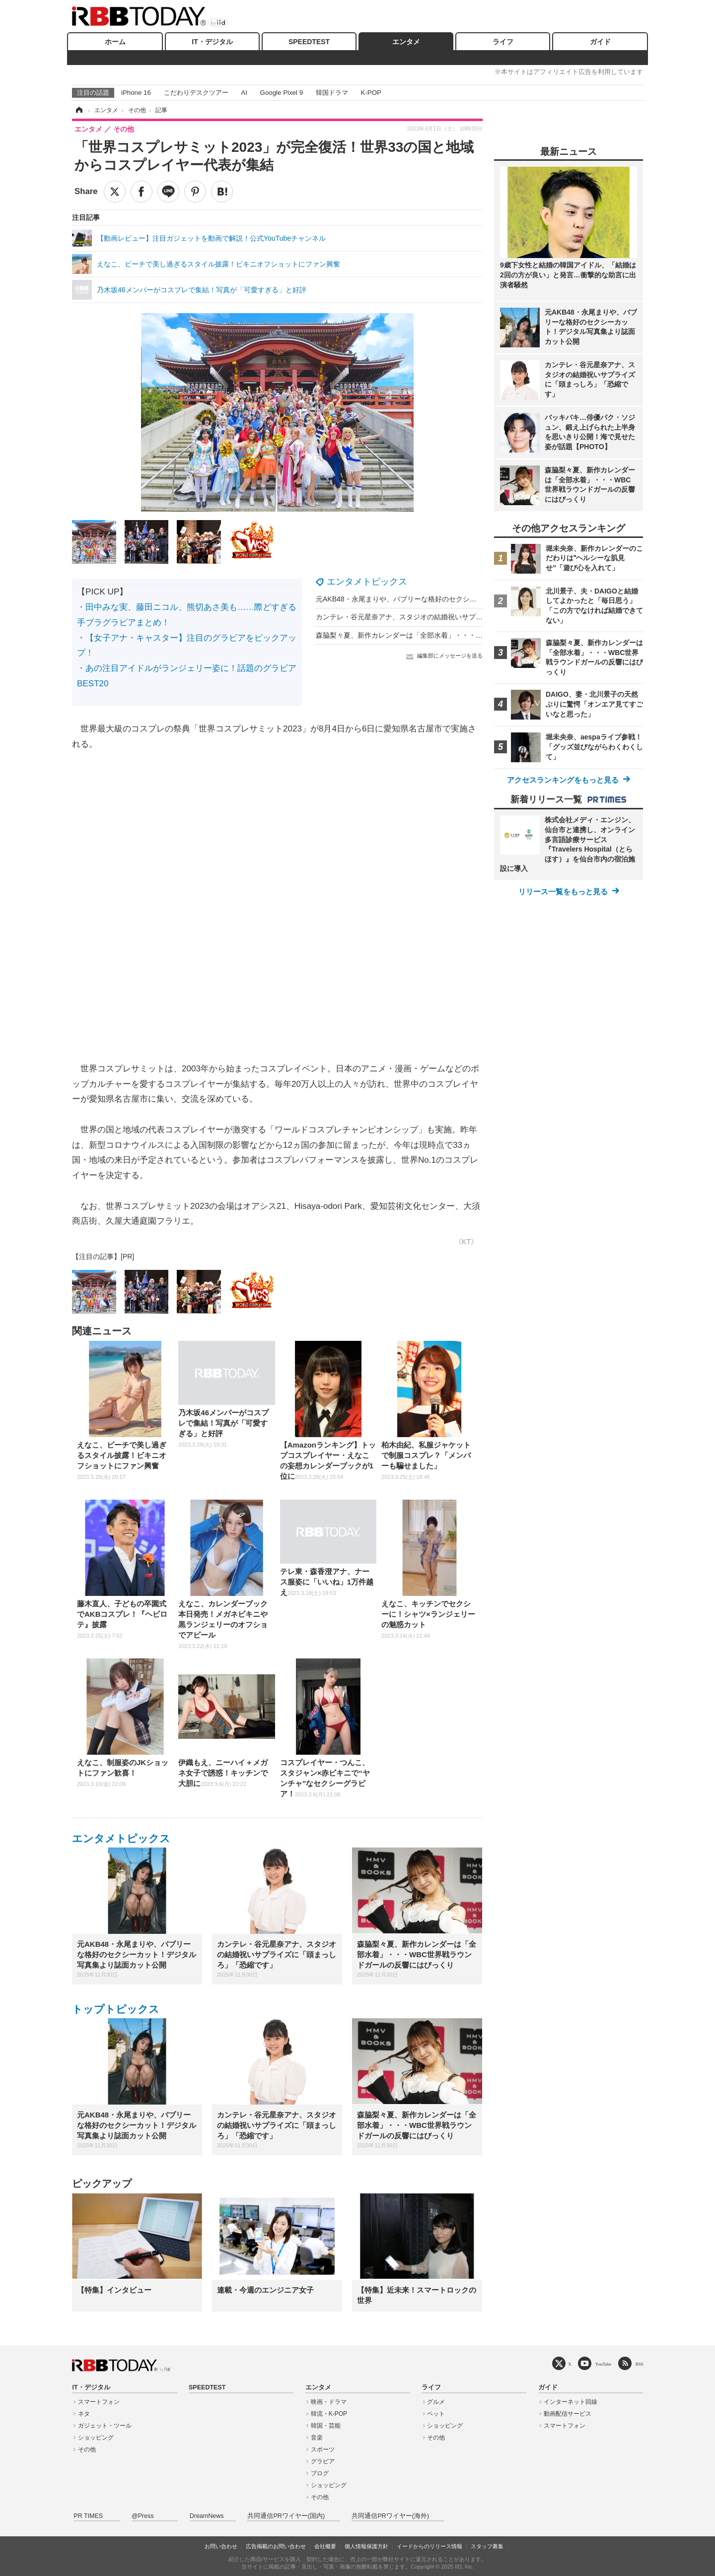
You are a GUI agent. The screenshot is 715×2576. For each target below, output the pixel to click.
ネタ (84, 2413)
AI (244, 92)
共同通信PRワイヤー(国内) (286, 2515)
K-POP (370, 92)
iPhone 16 (136, 92)
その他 (87, 2449)
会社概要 (325, 2546)
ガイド (600, 42)
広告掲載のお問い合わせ (276, 2546)
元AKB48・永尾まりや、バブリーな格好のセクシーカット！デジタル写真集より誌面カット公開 (466, 599)
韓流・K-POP (329, 2413)
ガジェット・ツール (105, 2425)
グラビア (323, 2461)
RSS (640, 2364)
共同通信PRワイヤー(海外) (390, 2515)
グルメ (436, 2401)
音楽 (317, 2437)
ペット (436, 2413)
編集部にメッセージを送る (450, 656)
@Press (143, 2515)
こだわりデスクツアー (196, 92)
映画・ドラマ (329, 2401)
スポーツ (323, 2449)
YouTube (603, 2364)
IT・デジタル (212, 42)
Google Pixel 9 (281, 92)
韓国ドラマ (332, 92)
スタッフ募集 (487, 2546)
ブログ (320, 2473)
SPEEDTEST (309, 42)
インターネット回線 (570, 2401)
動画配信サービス (567, 2413)
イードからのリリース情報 (429, 2546)
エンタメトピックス (367, 582)
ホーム (115, 42)
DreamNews (207, 2515)
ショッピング (96, 2437)
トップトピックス (115, 2009)
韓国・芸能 (326, 2425)
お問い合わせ (221, 2546)
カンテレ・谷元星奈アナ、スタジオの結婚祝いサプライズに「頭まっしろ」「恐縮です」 (455, 617)
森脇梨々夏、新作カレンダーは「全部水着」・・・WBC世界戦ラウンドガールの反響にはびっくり (470, 635)
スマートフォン (99, 2401)
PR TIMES (88, 2515)
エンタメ (406, 42)
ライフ (503, 42)
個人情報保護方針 (366, 2546)
